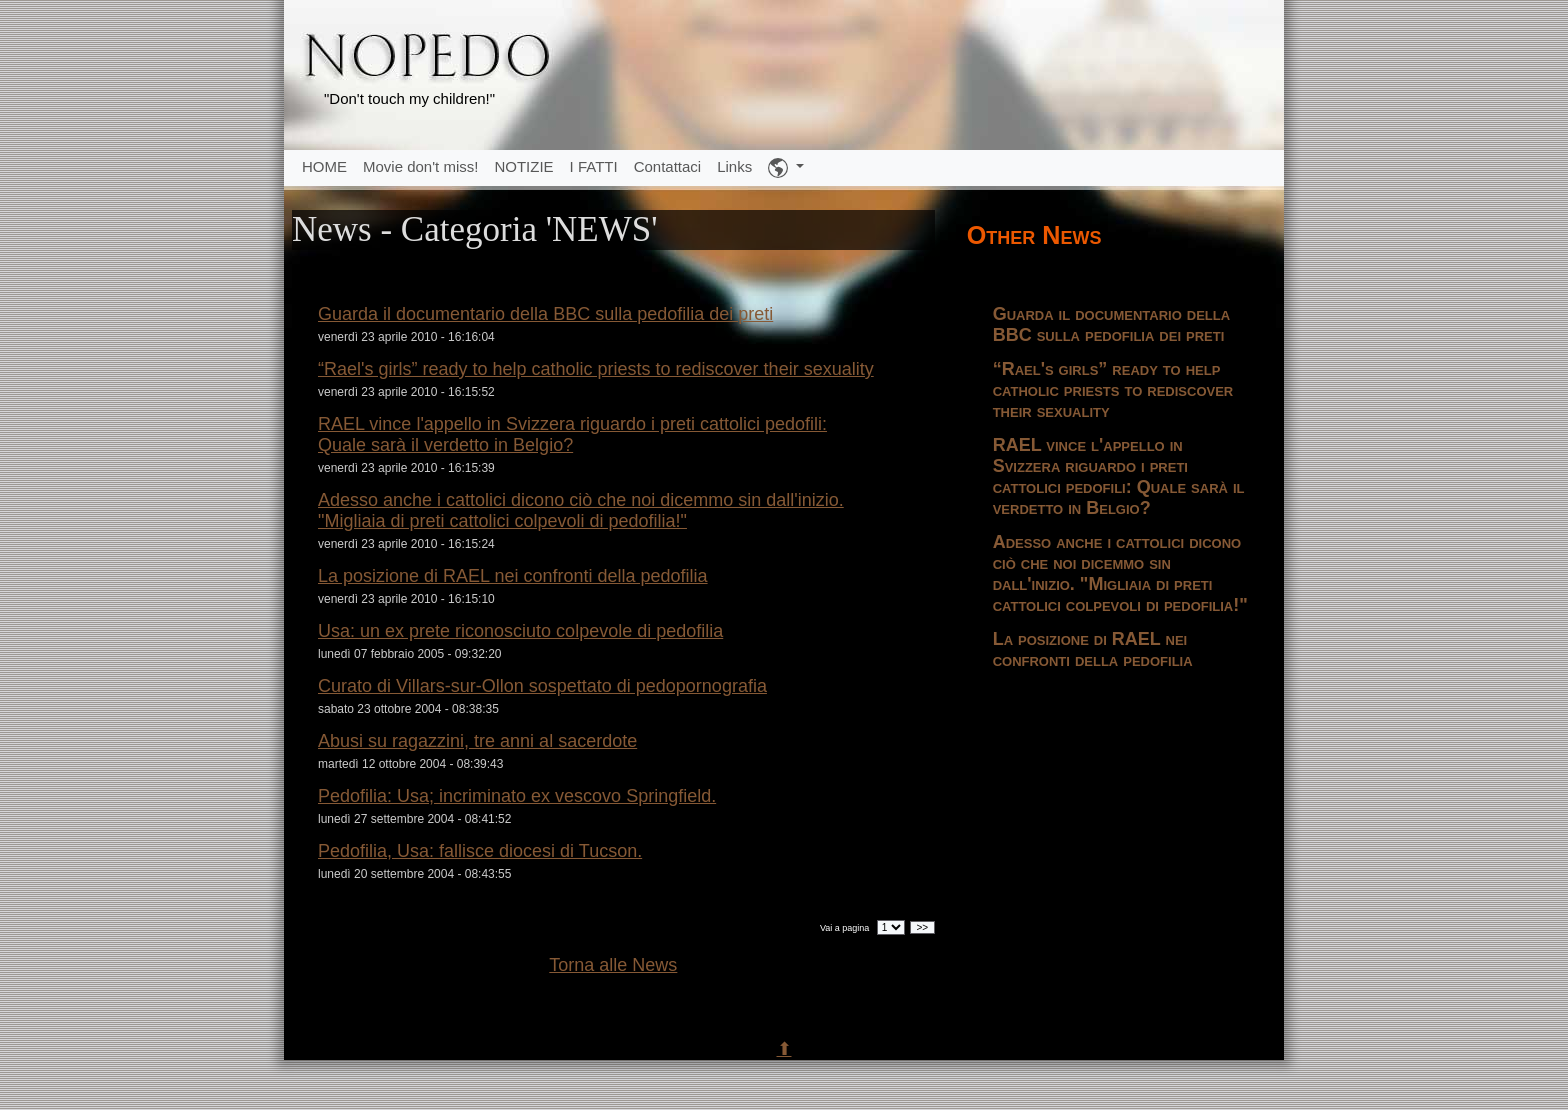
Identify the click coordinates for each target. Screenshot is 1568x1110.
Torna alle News (613, 965)
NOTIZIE (523, 166)
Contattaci (668, 166)
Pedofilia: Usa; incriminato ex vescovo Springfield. (517, 796)
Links (734, 166)
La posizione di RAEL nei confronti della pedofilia (513, 576)
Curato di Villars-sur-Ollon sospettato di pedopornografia (542, 686)
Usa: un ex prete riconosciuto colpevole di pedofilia (520, 631)
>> (922, 927)
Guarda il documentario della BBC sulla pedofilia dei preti (545, 314)
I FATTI (594, 166)
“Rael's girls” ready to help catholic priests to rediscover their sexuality (596, 369)
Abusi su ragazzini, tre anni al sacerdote (477, 741)
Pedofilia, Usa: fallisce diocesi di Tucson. (480, 851)
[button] (786, 168)
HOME (324, 166)
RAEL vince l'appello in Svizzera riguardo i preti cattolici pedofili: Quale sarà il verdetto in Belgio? (572, 434)
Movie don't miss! (420, 166)
